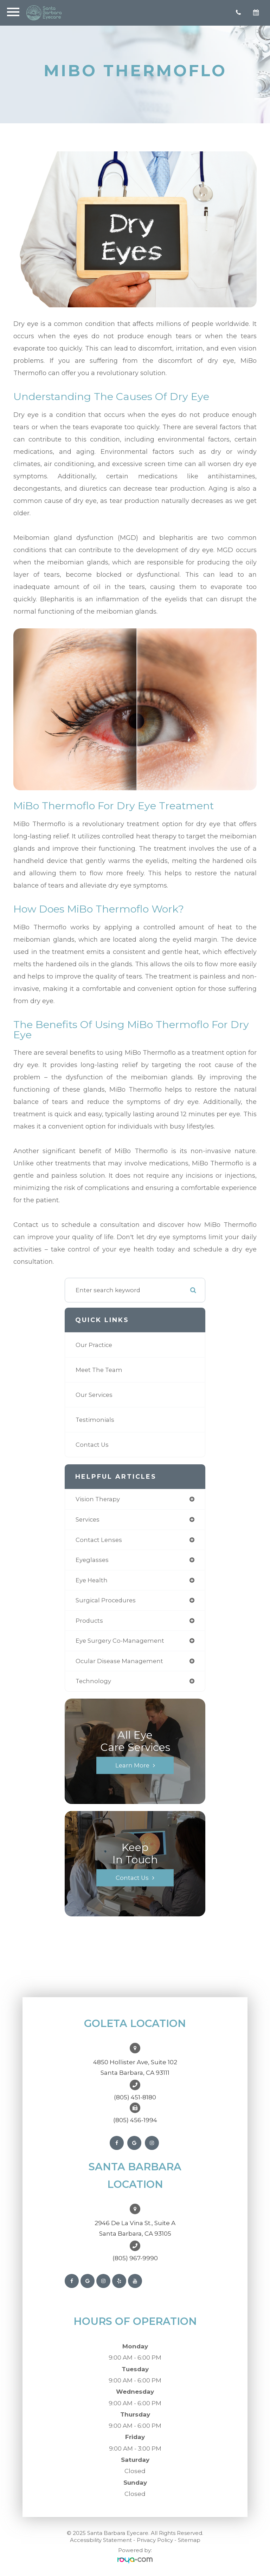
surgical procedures (106, 1600)
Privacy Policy (155, 2540)
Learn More (132, 1765)
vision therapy (98, 1499)
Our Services (94, 1394)
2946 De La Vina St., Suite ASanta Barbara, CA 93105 (135, 2228)
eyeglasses (92, 1559)
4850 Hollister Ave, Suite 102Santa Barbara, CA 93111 (135, 2067)
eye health (92, 1580)
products (89, 1620)
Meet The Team (99, 1369)
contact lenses (99, 1539)
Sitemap (189, 2540)
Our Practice (94, 1344)
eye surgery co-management (120, 1640)
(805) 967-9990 (135, 2258)
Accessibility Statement (101, 2540)
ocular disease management (119, 1661)
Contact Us (92, 1444)
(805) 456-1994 (135, 2120)
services (87, 1519)
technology (93, 1681)
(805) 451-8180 (135, 2097)
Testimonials (95, 1419)
